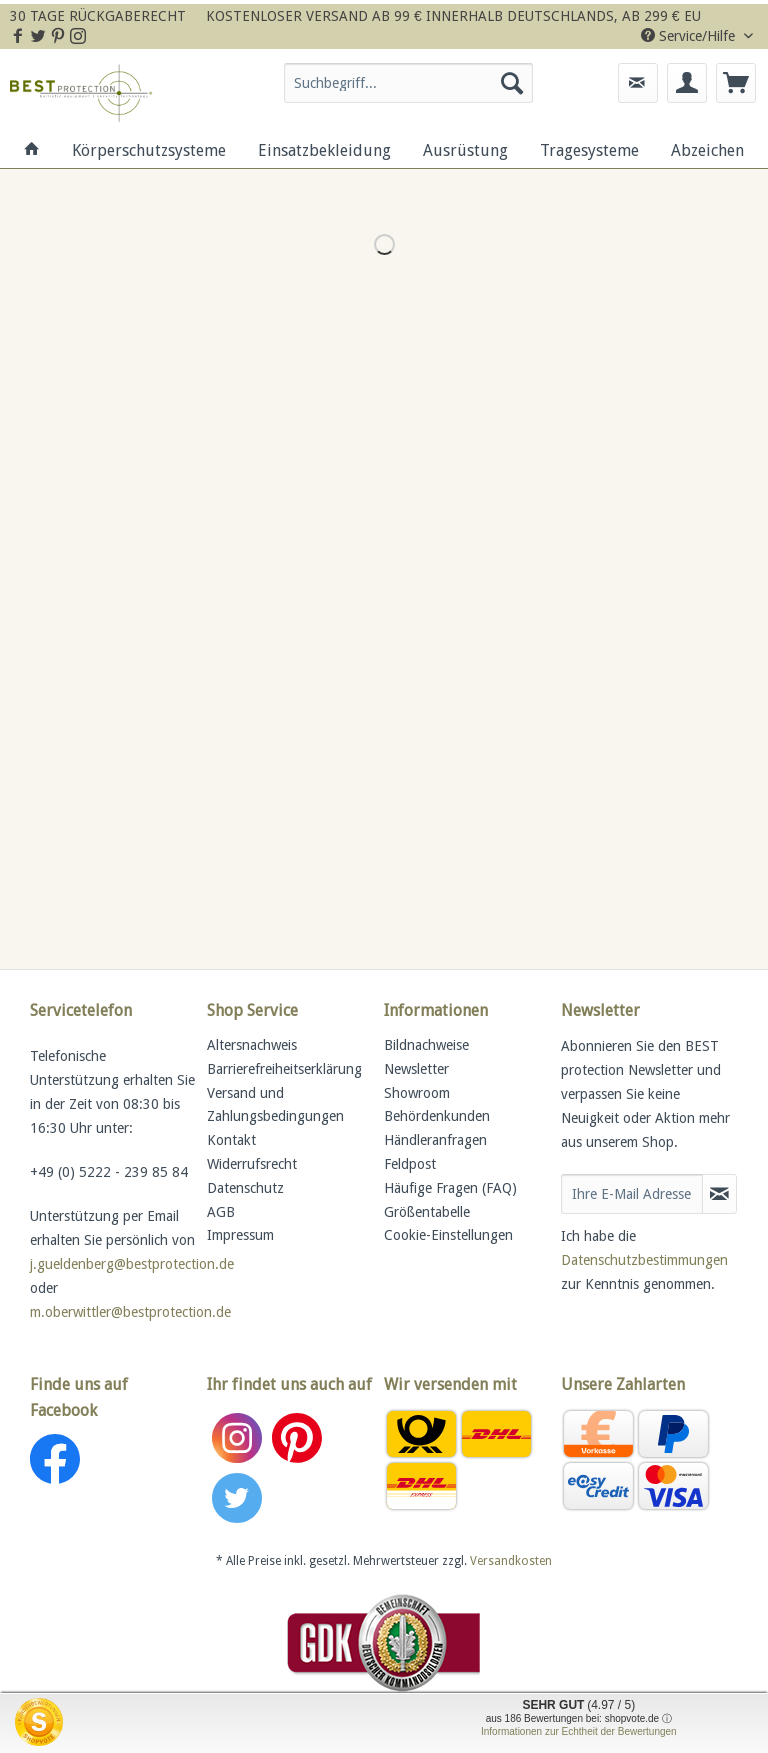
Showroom (417, 1093)
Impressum (240, 1235)
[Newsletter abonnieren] (719, 1194)
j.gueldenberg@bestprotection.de (132, 1264)
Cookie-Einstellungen (448, 1235)
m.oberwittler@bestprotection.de (130, 1312)
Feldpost (410, 1164)
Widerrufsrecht (252, 1164)
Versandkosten (511, 1561)
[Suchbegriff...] (409, 83)
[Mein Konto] (687, 83)
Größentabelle (427, 1212)
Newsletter (416, 1069)
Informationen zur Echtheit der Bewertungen (579, 1731)
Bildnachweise (426, 1045)
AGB (221, 1212)
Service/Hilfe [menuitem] (690, 36)
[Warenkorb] (736, 83)
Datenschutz (245, 1188)
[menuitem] (409, 91)
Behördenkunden (437, 1116)
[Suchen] (512, 83)
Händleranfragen (435, 1140)
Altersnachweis (252, 1045)
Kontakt (231, 1140)
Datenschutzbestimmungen (644, 1260)
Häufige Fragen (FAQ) (450, 1188)
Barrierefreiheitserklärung (284, 1069)
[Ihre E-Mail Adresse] (632, 1194)
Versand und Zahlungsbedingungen (275, 1105)
